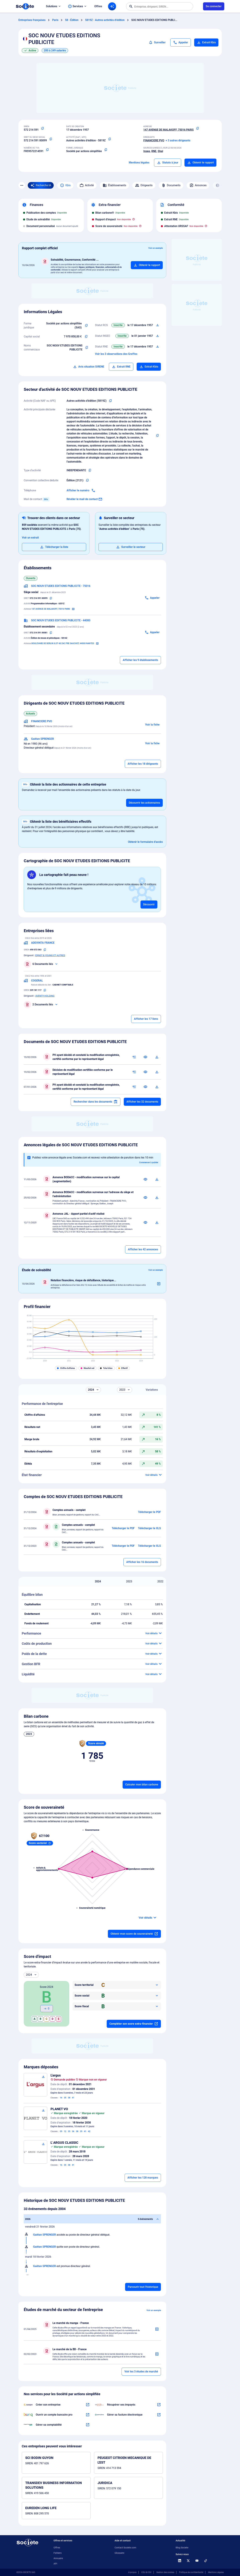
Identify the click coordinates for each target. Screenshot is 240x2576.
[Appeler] (180, 42)
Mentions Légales (216, 2572)
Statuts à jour (167, 163)
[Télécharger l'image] (43, 2076)
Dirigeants (144, 185)
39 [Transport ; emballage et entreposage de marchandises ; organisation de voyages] (81, 2131)
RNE (153, 151)
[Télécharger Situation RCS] (157, 325)
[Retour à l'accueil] (27, 2543)
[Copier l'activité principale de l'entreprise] (157, 435)
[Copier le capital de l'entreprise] (86, 336)
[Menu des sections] (21, 185)
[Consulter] (145, 1057)
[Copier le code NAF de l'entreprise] (110, 400)
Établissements (114, 185)
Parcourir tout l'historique (143, 2286)
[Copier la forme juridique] (106, 150)
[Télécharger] (157, 1057)
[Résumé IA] (134, 1057)
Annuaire (58, 2558)
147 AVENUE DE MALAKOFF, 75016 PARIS (168, 129)
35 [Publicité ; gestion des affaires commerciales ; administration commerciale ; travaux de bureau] (65, 2098)
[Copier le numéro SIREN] (42, 128)
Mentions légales (139, 162)
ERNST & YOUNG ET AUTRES (50, 955)
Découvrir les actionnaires (144, 802)
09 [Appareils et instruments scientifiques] (61, 2131)
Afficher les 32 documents (142, 1101)
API (55, 2563)
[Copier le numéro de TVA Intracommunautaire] (47, 150)
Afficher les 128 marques (142, 2177)
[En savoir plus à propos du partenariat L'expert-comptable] (88, 2425)
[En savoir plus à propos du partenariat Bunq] (88, 2415)
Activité (87, 185)
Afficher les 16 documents (142, 1562)
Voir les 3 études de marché (141, 2371)
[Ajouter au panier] (147, 265)
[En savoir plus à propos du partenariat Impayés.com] (159, 2405)
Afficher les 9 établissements (140, 660)
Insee (146, 151)
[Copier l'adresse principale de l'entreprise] (197, 128)
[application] (93, 1337)
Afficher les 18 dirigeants (143, 763)
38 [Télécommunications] (69, 2098)
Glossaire (119, 2553)
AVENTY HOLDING (45, 996)
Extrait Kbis (206, 42)
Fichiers (58, 2553)
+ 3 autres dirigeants (177, 140)
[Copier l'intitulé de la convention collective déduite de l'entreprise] (87, 480)
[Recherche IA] (112, 6)
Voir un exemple (155, 248)
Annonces (198, 185)
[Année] (31, 1975)
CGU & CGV (146, 2572)
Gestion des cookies (165, 2572)
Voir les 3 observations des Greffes (116, 353)
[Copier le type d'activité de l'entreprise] (90, 470)
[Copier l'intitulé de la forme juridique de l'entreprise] (86, 325)
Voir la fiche (152, 724)
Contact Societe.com (125, 2547)
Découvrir (149, 904)
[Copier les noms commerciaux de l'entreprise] (87, 347)
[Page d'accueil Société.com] (25, 6)
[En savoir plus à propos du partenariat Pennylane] (159, 2415)
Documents (171, 185)
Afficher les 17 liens (146, 1018)
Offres (98, 6)
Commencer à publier (148, 1162)
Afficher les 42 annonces (143, 1249)
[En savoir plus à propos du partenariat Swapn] (88, 2405)
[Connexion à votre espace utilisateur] (213, 6)
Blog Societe (182, 2547)
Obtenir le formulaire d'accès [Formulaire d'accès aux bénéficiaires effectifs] (145, 841)
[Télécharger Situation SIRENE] (157, 336)
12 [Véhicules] (65, 2131)
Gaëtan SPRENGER (44, 2234)
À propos (132, 2572)
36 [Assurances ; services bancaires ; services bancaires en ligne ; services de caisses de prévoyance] (73, 2131)
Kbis (65, 185)
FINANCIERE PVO (153, 140)
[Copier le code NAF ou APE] (109, 139)
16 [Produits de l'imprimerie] (61, 2098)
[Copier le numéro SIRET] (50, 139)
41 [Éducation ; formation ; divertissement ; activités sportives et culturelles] (73, 2098)
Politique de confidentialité (191, 2572)
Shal (160, 151)
